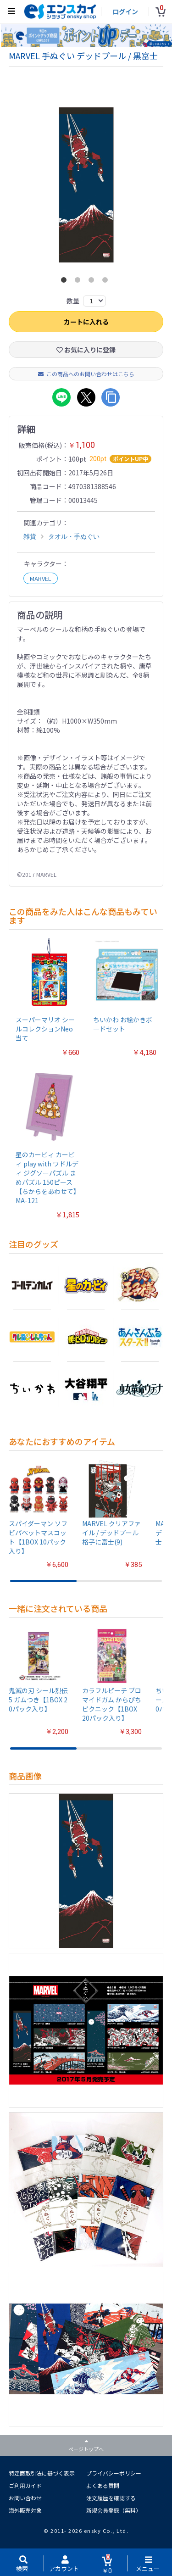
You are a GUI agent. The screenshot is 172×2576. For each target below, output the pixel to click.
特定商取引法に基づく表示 (42, 2473)
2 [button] (79, 281)
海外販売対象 (25, 2510)
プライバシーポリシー (113, 2473)
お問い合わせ (25, 2498)
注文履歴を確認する (111, 2498)
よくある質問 (102, 2485)
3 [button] (93, 281)
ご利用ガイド (25, 2485)
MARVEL (40, 578)
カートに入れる (86, 321)
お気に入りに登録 (86, 349)
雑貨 (29, 536)
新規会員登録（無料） (113, 2510)
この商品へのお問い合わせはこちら (86, 374)
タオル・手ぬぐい (74, 536)
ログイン (125, 11)
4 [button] (106, 281)
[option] (86, 185)
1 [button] (65, 281)
